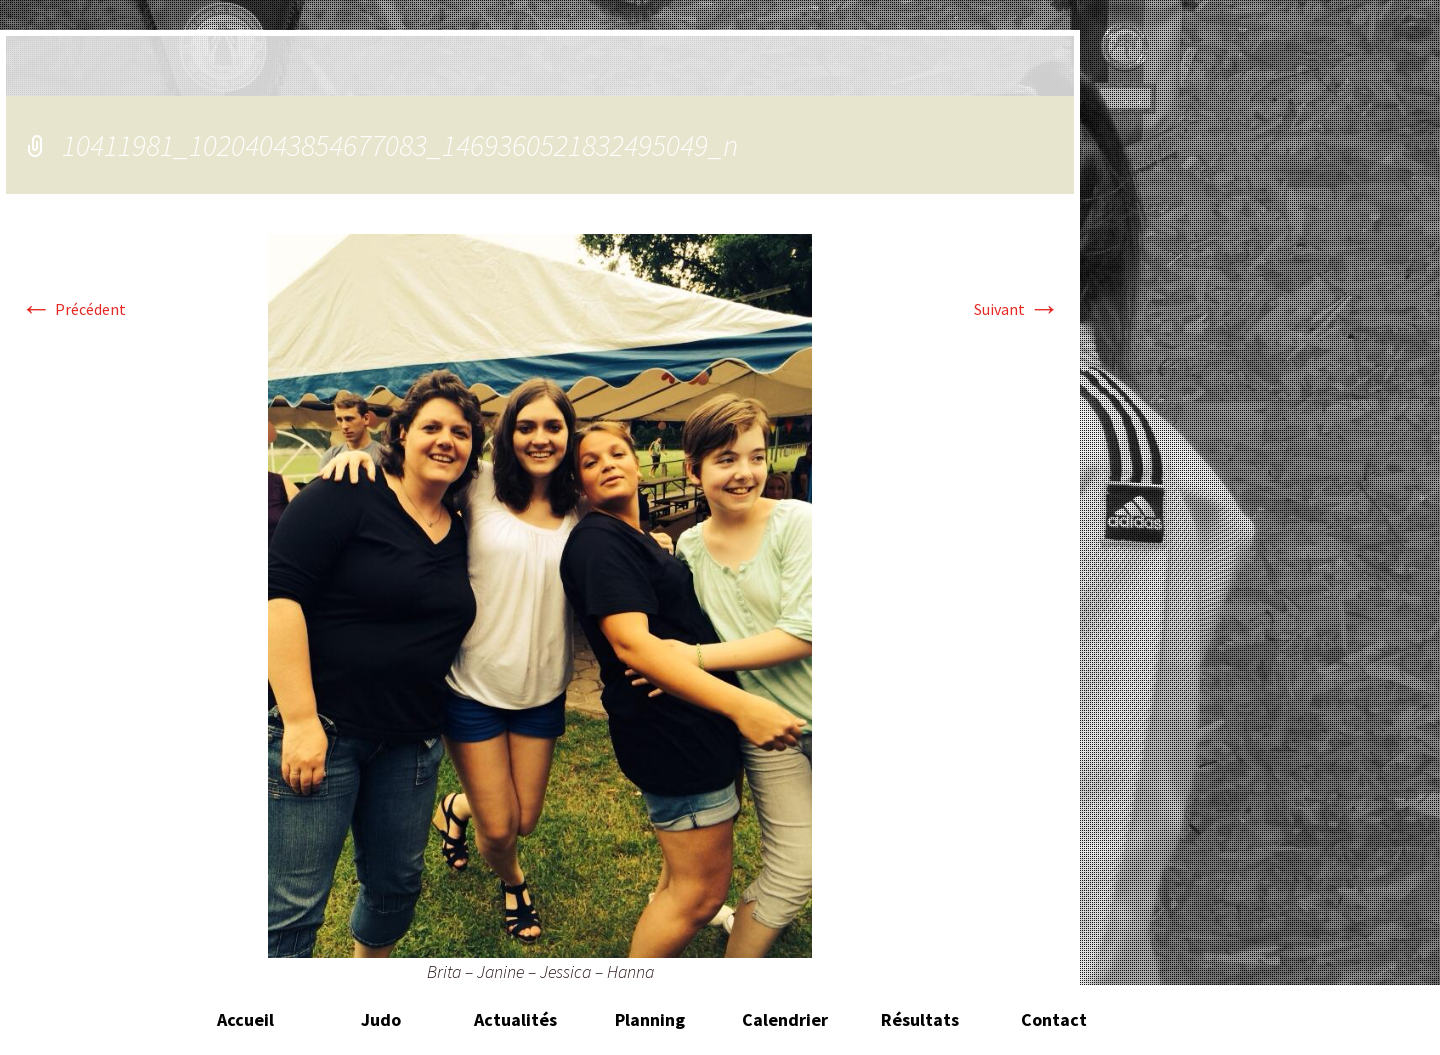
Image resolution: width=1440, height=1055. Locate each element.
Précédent (73, 309)
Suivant (1017, 309)
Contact (1054, 1019)
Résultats (920, 1019)
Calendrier (785, 1019)
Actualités (515, 1019)
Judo (381, 1019)
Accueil (245, 1019)
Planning (650, 1019)
